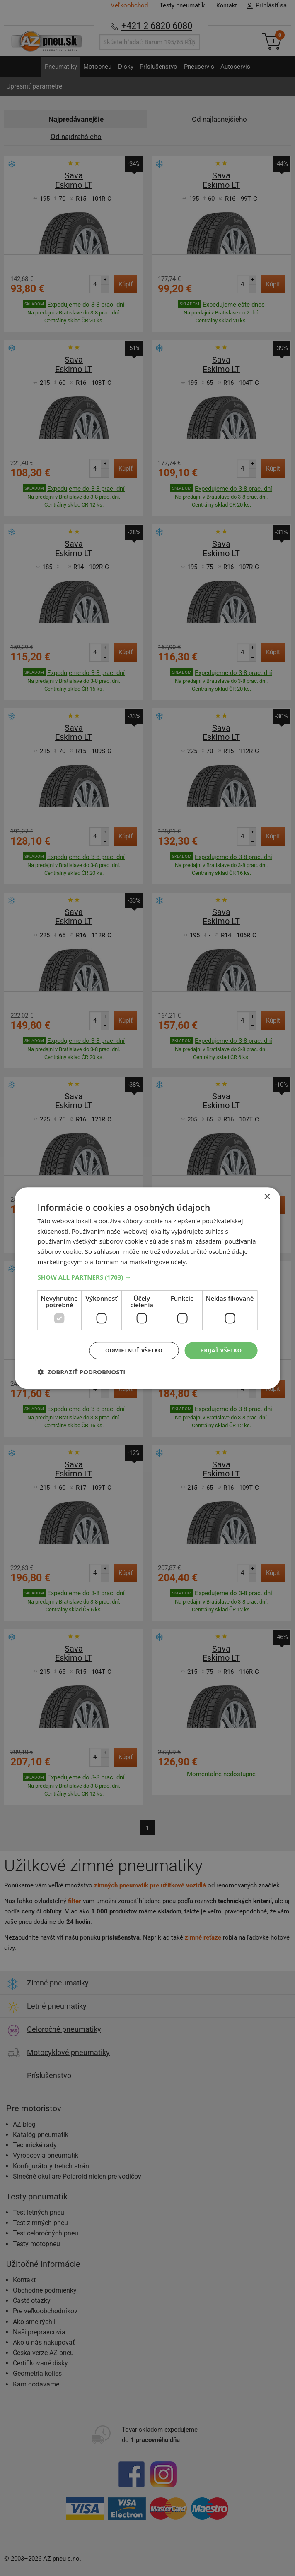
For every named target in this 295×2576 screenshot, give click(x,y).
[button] (148, 1276)
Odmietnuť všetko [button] (129, 1350)
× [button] (267, 1196)
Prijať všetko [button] (219, 1350)
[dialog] (147, 1288)
